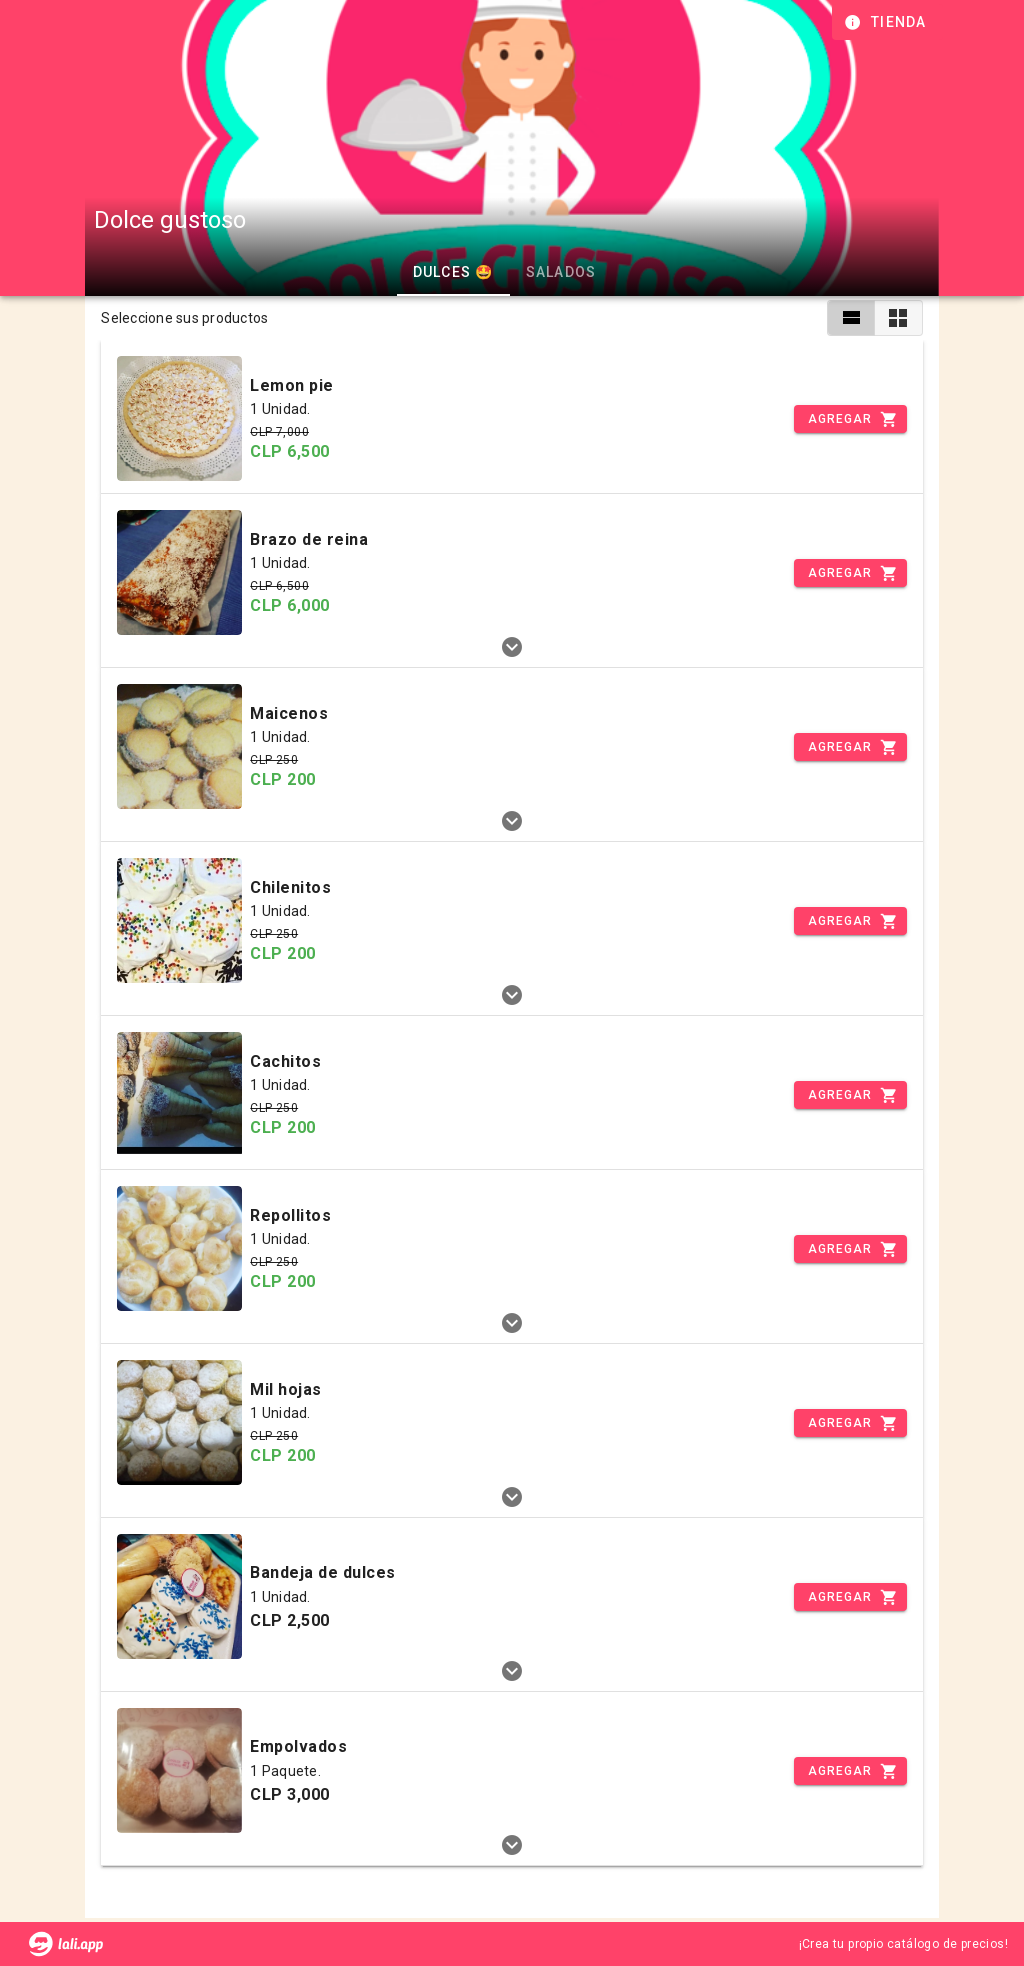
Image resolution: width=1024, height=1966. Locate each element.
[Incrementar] (850, 419)
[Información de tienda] (887, 22)
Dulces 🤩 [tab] (452, 272)
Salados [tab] (560, 272)
